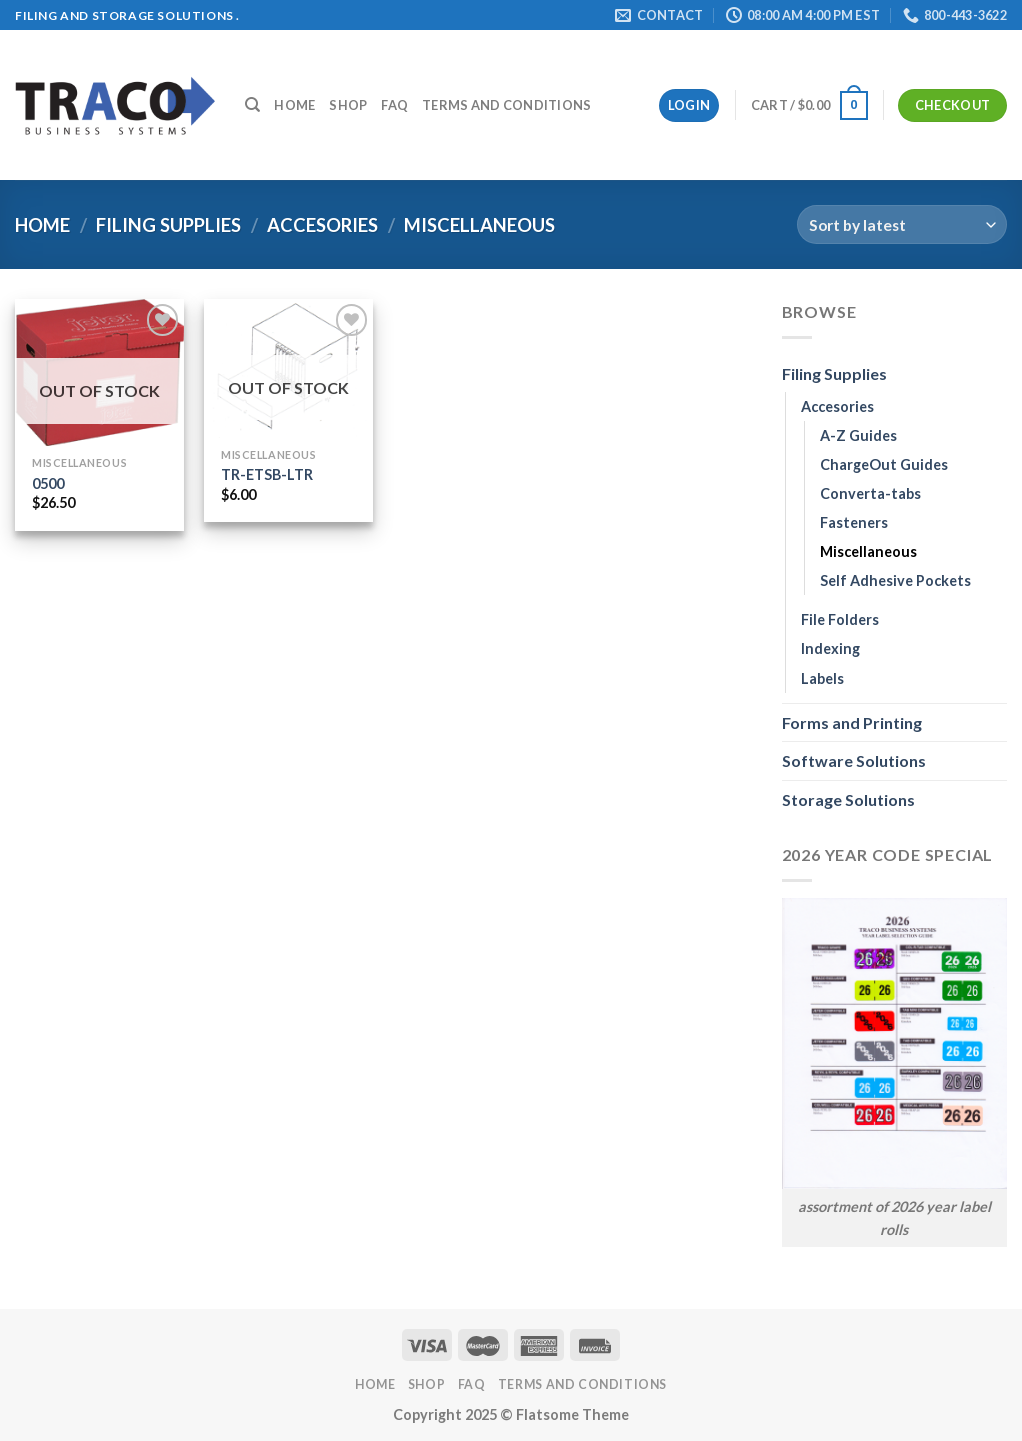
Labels (822, 678)
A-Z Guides (858, 435)
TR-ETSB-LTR (267, 474)
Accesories (322, 225)
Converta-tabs (870, 493)
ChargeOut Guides (884, 464)
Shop (348, 105)
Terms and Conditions (506, 105)
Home (294, 105)
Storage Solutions (848, 799)
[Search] (252, 105)
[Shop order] (902, 224)
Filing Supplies (168, 225)
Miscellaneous (868, 551)
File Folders (840, 619)
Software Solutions (854, 760)
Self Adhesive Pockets (895, 580)
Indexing (830, 648)
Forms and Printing (852, 722)
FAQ (394, 105)
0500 (48, 483)
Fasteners (854, 522)
